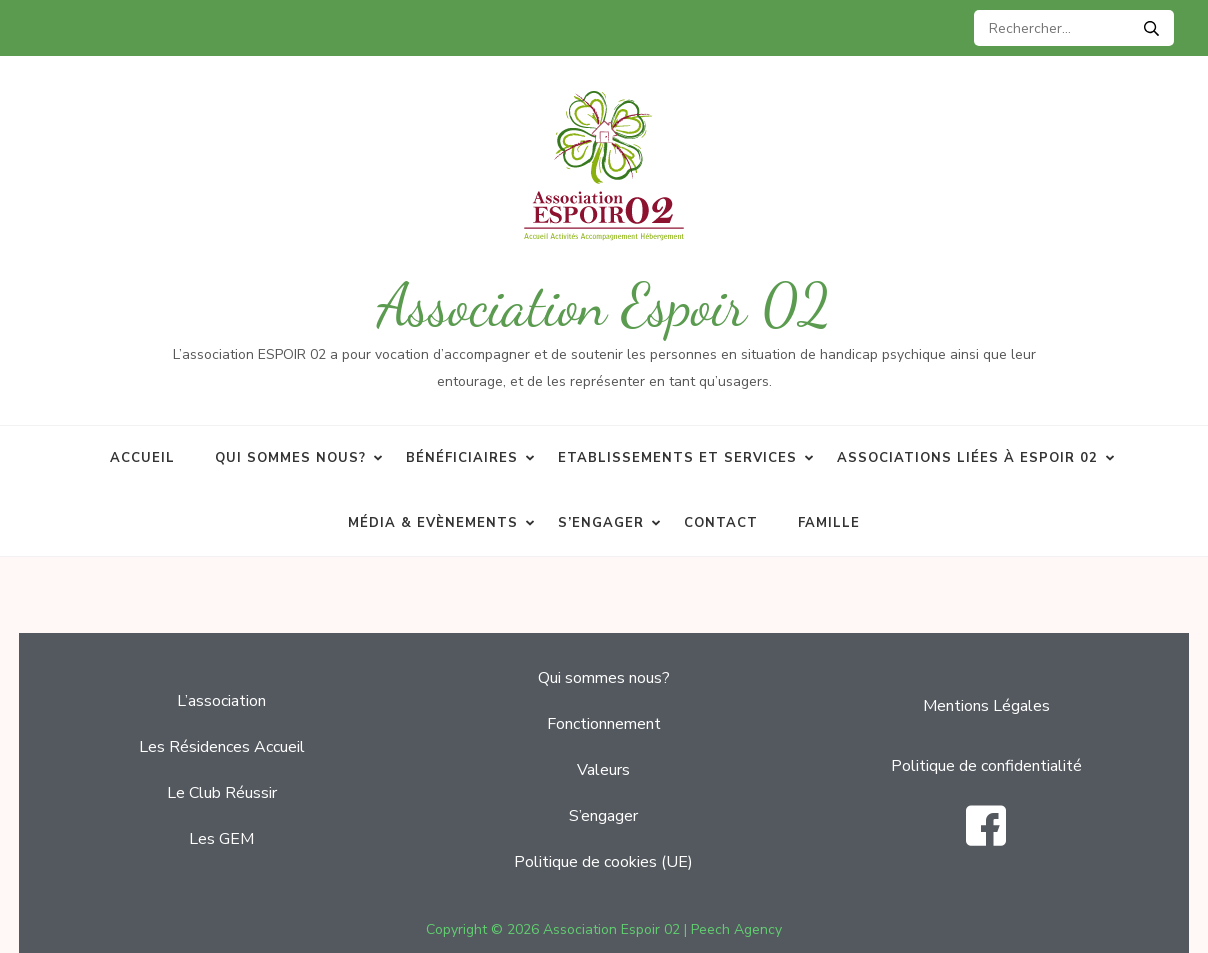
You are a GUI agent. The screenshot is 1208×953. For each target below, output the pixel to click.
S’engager (601, 523)
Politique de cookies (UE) (603, 862)
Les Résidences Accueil (222, 747)
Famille (829, 523)
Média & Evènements (433, 523)
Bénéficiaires (462, 458)
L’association (221, 701)
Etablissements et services (677, 458)
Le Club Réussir (222, 793)
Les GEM (221, 839)
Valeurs (603, 770)
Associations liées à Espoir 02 (967, 458)
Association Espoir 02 (603, 305)
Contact (721, 523)
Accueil (142, 458)
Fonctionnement (604, 724)
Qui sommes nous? (290, 458)
